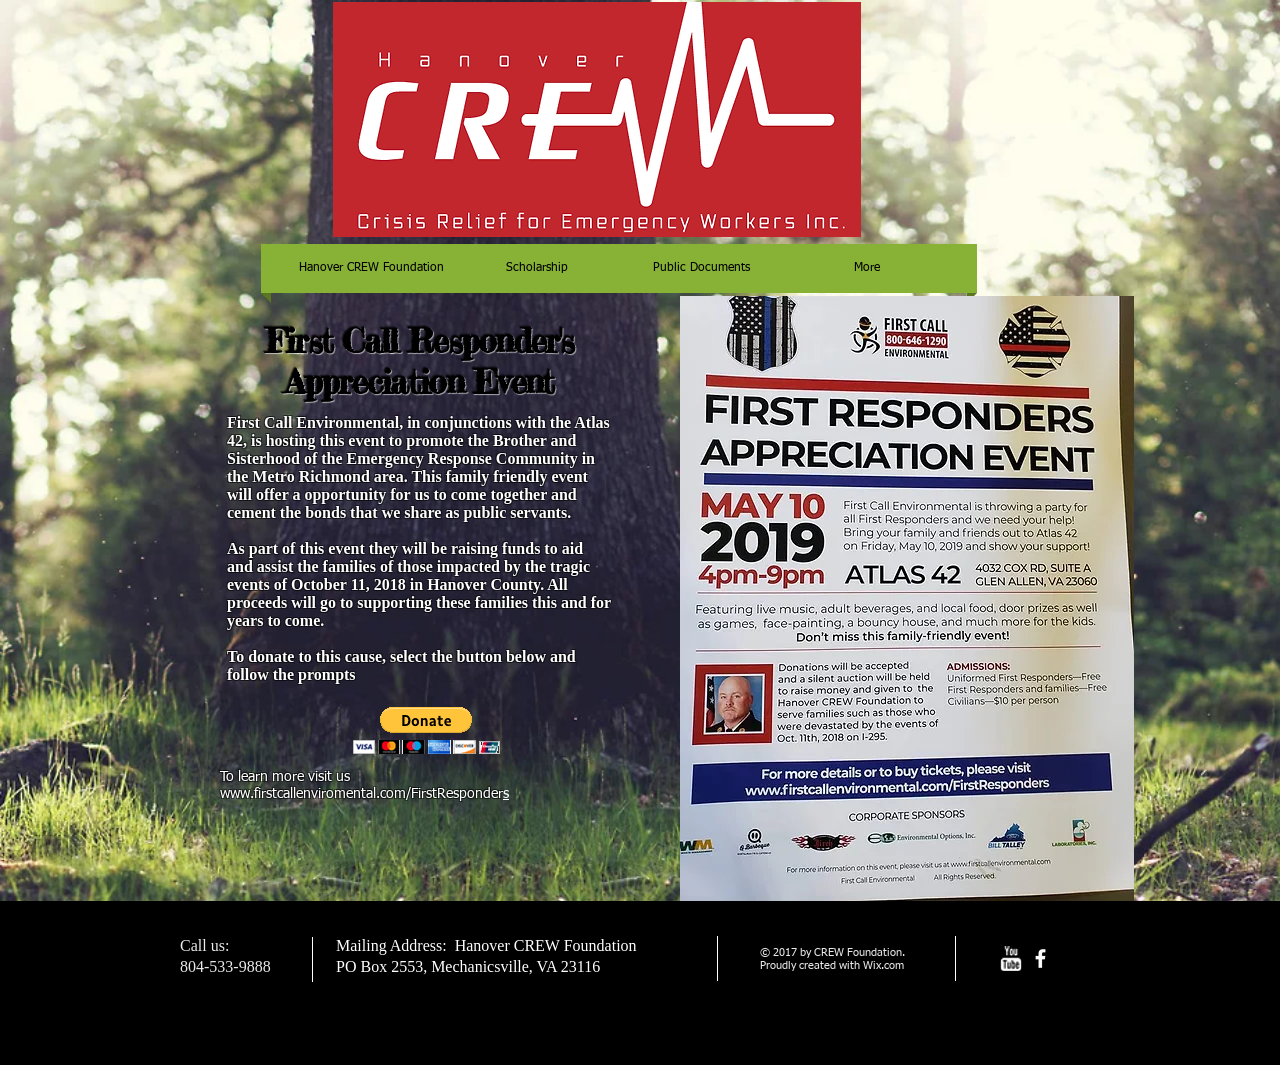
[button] (426, 730)
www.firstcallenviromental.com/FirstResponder (361, 794)
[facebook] (1040, 958)
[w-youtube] (1010, 958)
